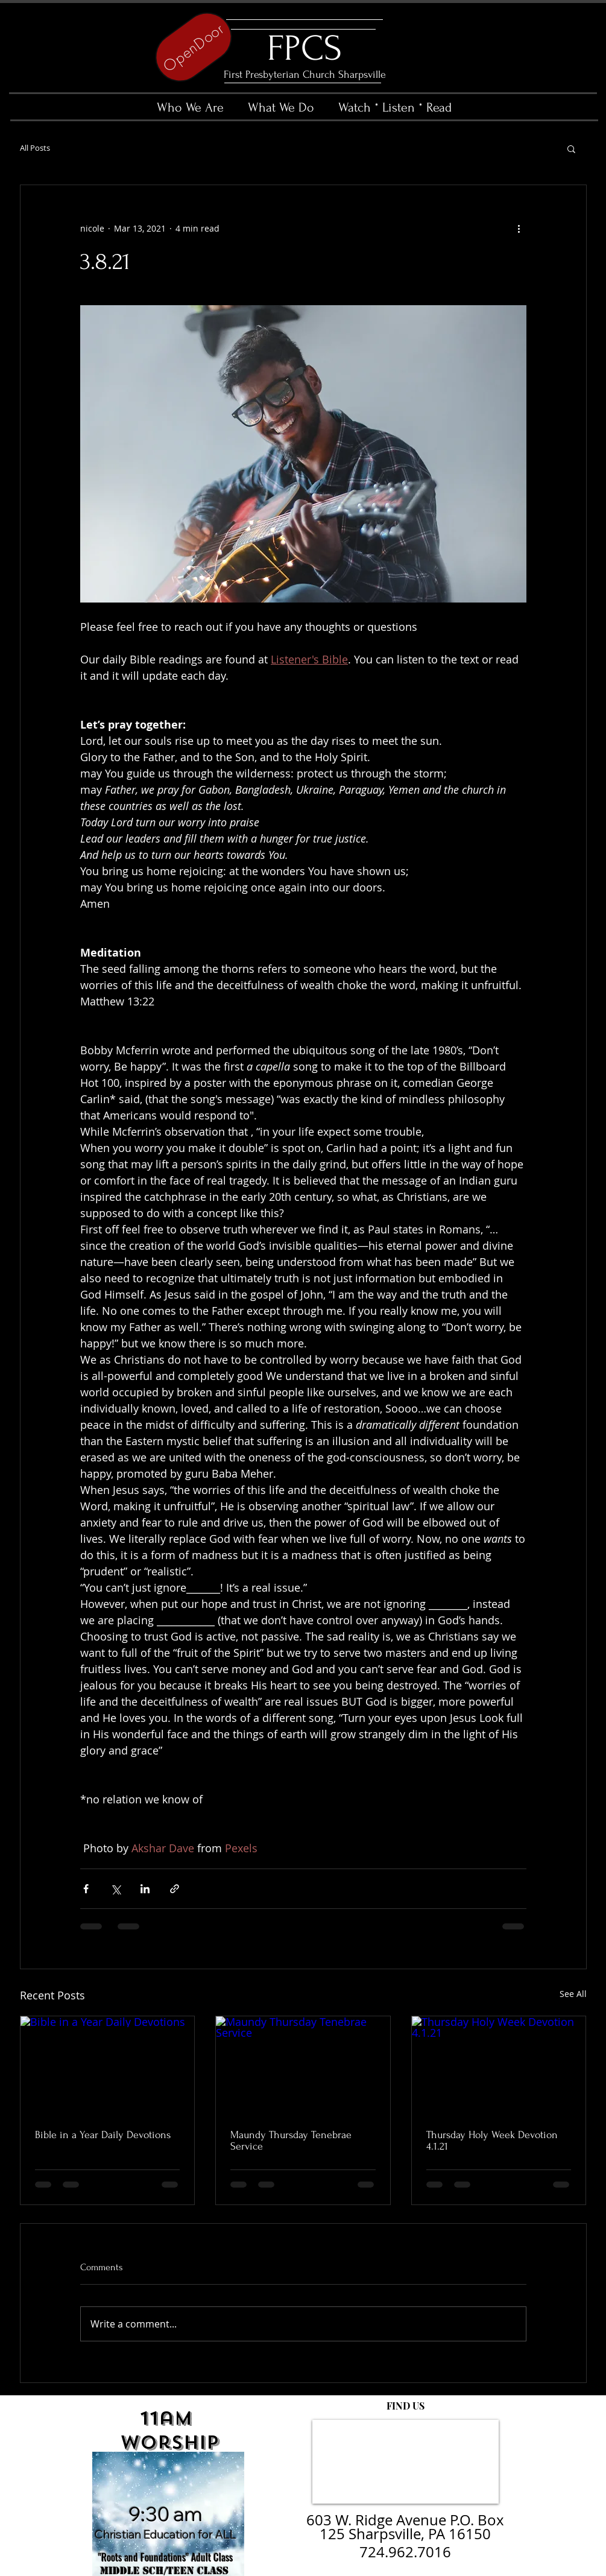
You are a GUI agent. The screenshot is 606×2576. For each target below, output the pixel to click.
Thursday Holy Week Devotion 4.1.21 (492, 2140)
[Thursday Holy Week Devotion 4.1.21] (499, 2065)
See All (573, 1993)
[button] (571, 148)
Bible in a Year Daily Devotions (103, 2135)
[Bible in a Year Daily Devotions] (108, 2065)
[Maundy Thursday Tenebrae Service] (303, 2065)
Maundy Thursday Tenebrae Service (291, 2140)
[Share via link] (174, 1888)
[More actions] (519, 228)
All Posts (35, 148)
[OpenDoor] (193, 47)
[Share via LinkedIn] (145, 1888)
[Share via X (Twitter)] (115, 1888)
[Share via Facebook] (86, 1888)
